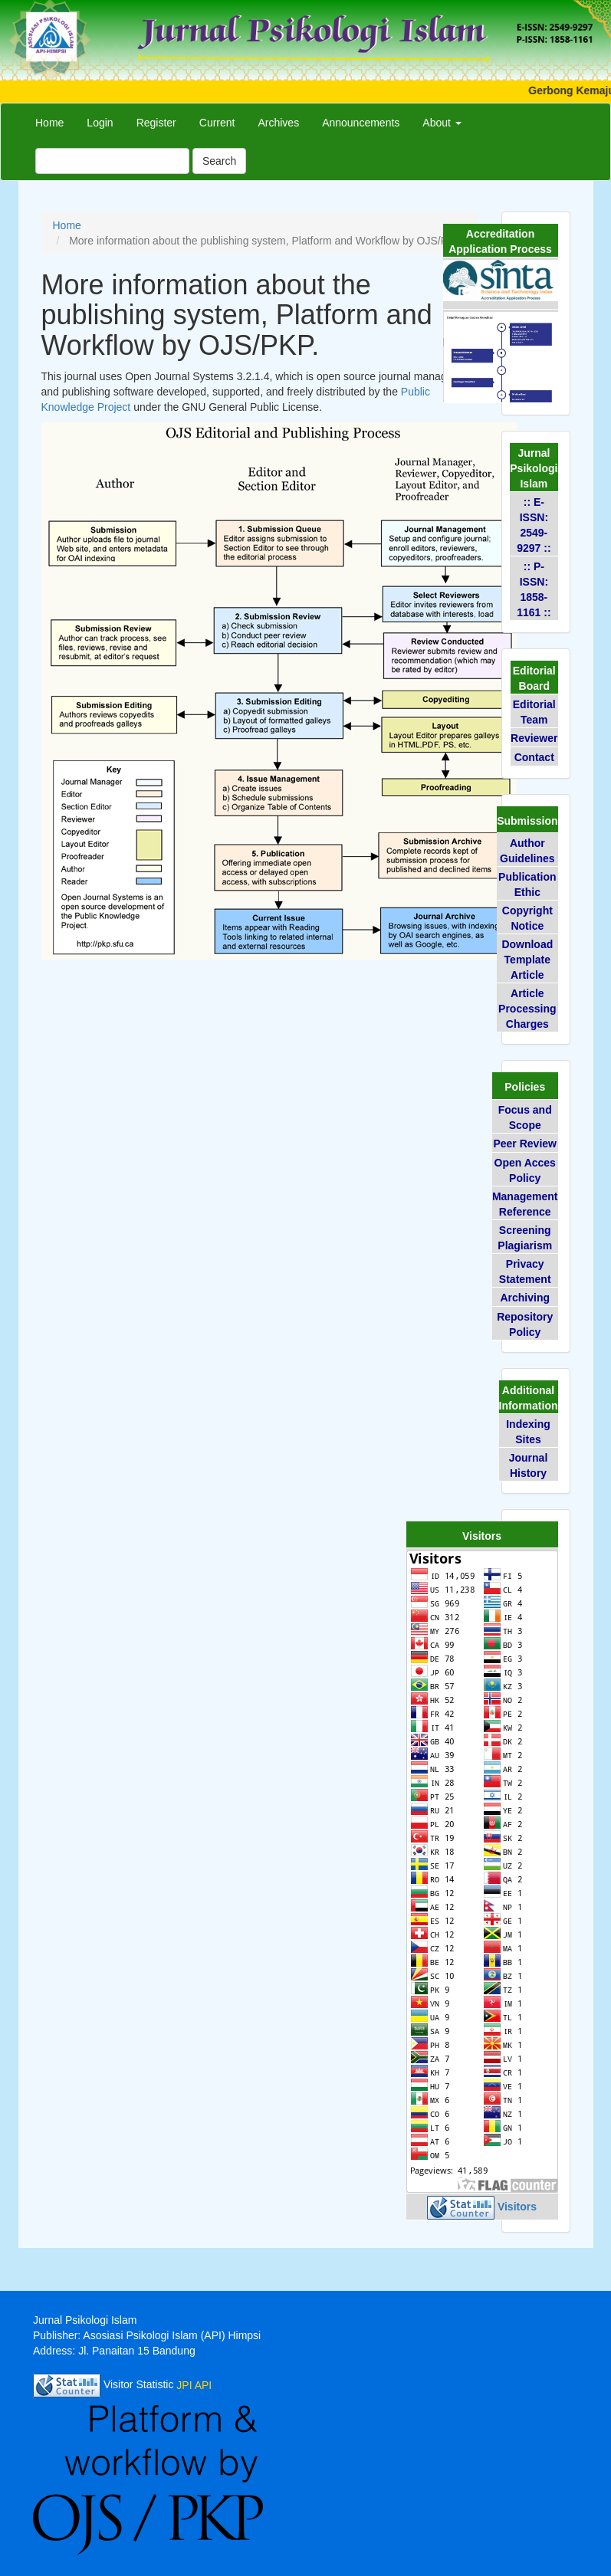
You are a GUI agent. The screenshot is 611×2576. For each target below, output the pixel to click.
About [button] (441, 122)
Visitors (517, 2207)
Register (156, 122)
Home (49, 122)
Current (217, 122)
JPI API (194, 2385)
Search (219, 161)
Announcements (360, 122)
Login (100, 122)
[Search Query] (112, 161)
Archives (278, 122)
